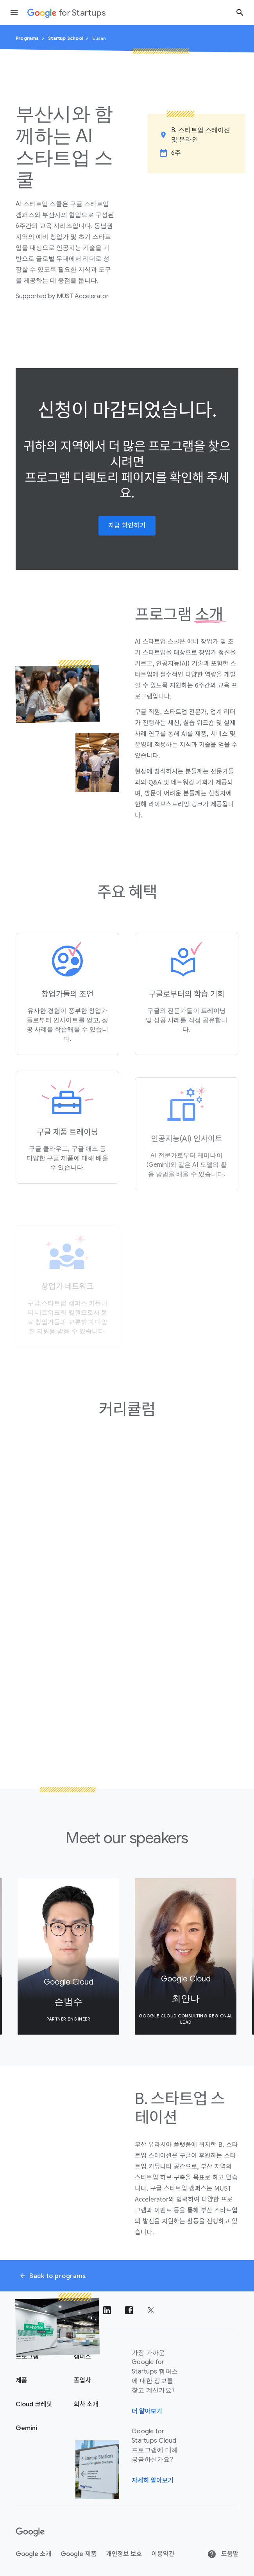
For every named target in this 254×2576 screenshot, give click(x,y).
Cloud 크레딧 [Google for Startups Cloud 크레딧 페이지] (34, 2404)
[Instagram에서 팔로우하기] (63, 2310)
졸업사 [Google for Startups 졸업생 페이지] (82, 2380)
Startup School (65, 38)
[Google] (30, 2532)
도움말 (222, 2554)
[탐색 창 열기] (14, 12)
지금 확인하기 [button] (127, 526)
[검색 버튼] (240, 12)
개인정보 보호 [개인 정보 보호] (124, 2554)
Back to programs (52, 2276)
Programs (27, 38)
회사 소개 (86, 2404)
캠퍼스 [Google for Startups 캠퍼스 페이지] (82, 2357)
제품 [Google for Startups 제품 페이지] (21, 2380)
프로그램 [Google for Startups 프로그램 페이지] (27, 2357)
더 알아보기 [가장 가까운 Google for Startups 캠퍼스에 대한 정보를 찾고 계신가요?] (147, 2411)
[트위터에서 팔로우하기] (150, 2310)
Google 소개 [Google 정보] (33, 2554)
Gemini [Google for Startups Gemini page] (26, 2428)
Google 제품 (78, 2554)
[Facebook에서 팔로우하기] (128, 2310)
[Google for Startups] (66, 12)
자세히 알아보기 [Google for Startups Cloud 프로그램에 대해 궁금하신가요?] (153, 2481)
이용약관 (162, 2554)
